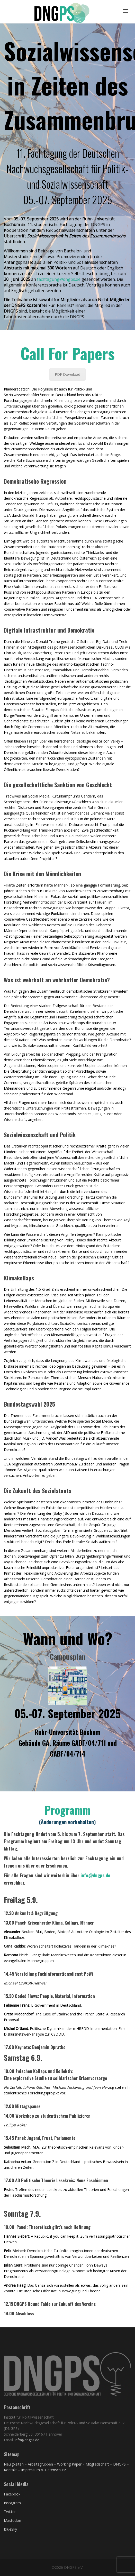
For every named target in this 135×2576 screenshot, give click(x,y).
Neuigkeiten (14, 2464)
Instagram (12, 2502)
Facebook (12, 2494)
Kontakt (10, 2469)
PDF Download (67, 374)
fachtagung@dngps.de (58, 279)
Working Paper (69, 2464)
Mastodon (12, 2520)
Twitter (10, 2511)
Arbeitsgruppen (40, 2464)
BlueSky (10, 2529)
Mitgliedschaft (98, 2464)
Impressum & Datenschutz (43, 2469)
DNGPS (119, 2464)
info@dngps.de (95, 1875)
